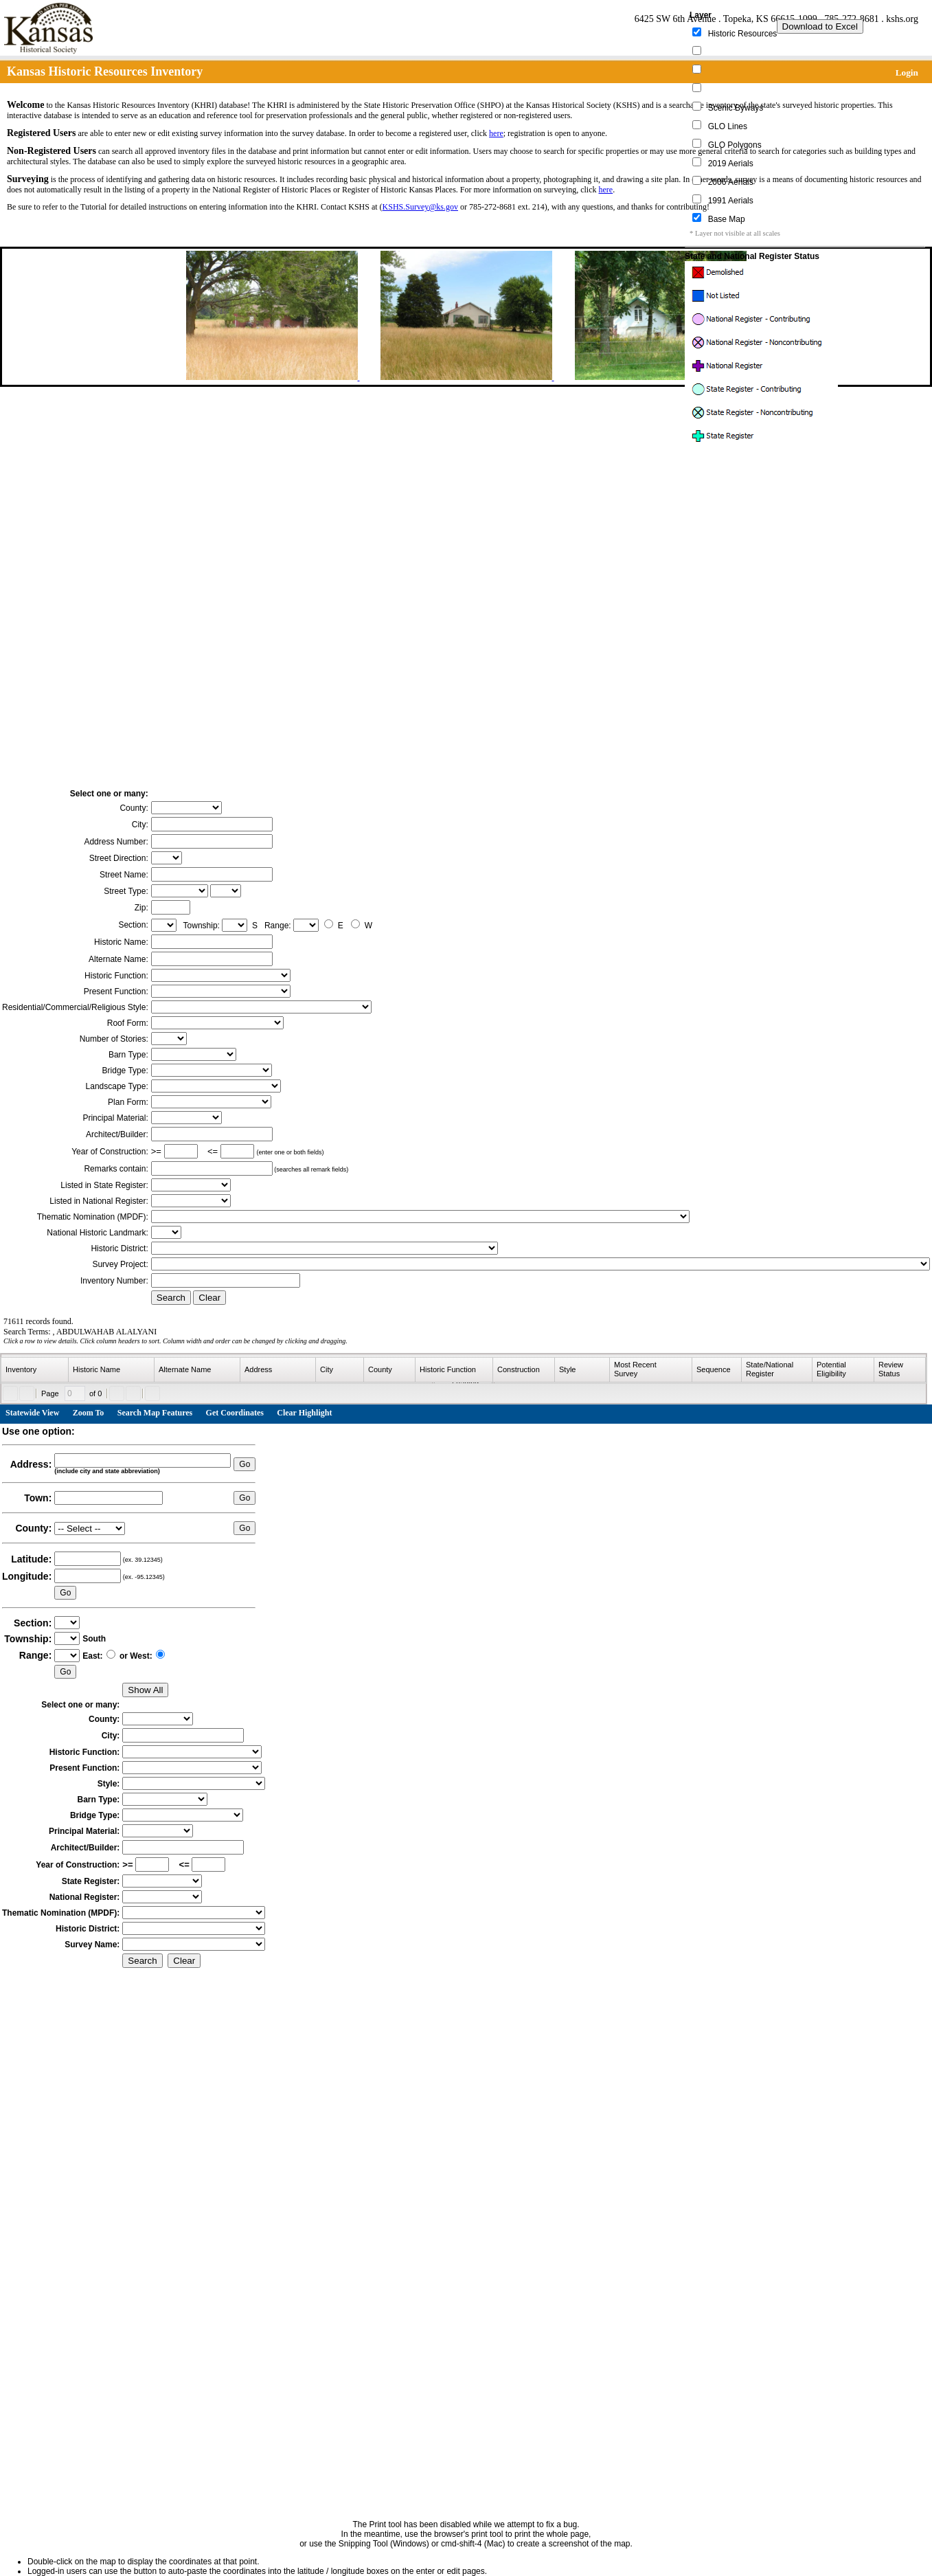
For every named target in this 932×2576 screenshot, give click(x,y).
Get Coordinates (235, 1413)
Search (171, 1297)
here (496, 133)
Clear (209, 1297)
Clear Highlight (304, 1413)
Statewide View (32, 1413)
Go (244, 1464)
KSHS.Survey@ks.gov (420, 207)
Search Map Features (155, 1413)
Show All (145, 1690)
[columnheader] (35, 1370)
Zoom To (88, 1413)
